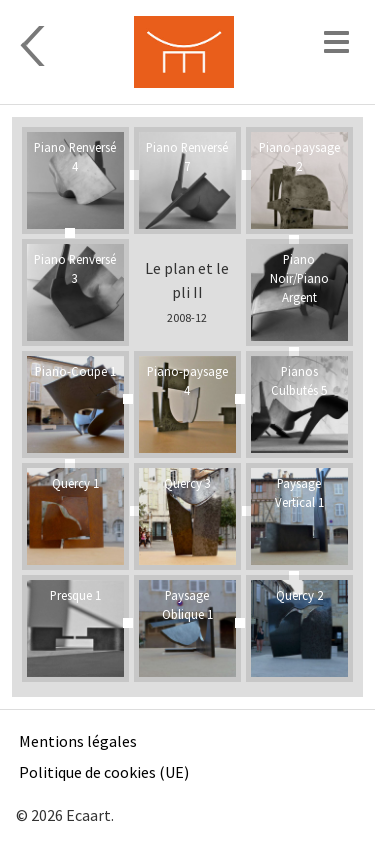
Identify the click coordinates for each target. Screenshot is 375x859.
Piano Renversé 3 (75, 268)
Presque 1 (75, 595)
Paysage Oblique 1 (187, 604)
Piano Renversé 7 (187, 156)
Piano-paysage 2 (299, 156)
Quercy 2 (299, 595)
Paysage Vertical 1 (299, 492)
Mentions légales (78, 741)
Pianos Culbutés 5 (299, 380)
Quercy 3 (187, 483)
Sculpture (58, 46)
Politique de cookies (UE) (104, 772)
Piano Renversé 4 (75, 156)
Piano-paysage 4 (187, 380)
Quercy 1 (75, 483)
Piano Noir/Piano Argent (299, 278)
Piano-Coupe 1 (75, 371)
